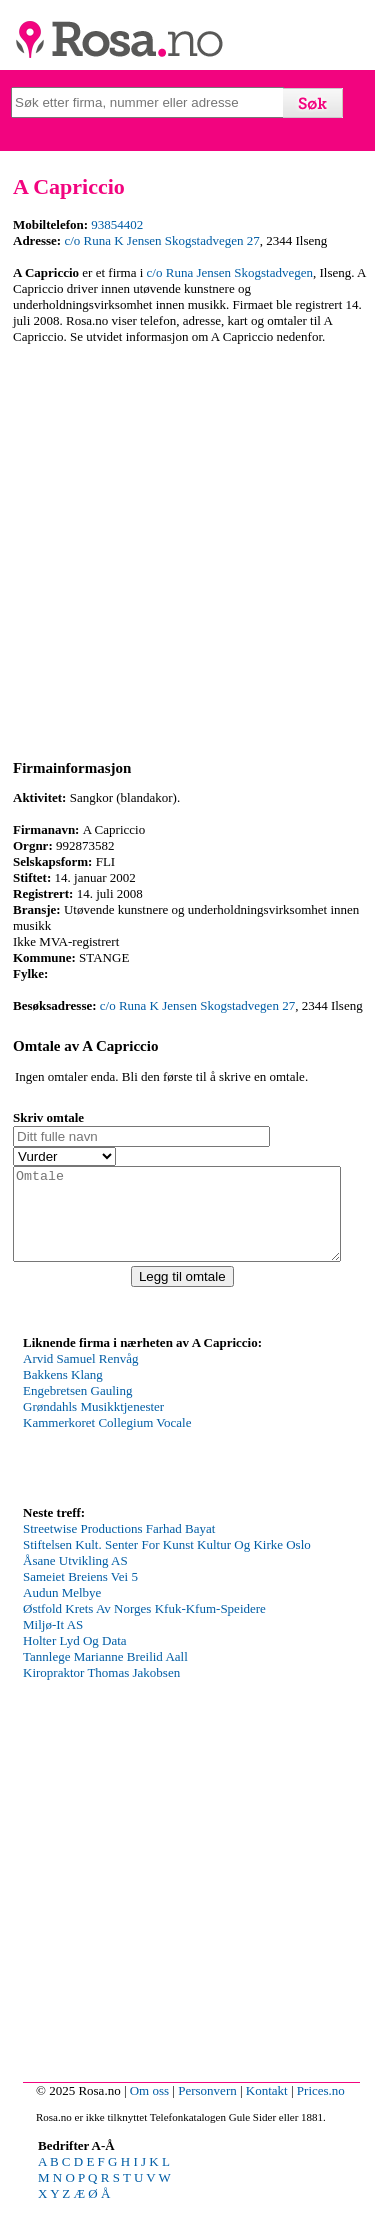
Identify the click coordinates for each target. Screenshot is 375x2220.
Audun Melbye (62, 1610)
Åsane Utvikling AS (75, 1578)
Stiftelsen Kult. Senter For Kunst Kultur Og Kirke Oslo (167, 1562)
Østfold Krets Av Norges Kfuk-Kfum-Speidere (144, 1626)
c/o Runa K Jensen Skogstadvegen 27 (161, 240)
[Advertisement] (187, 548)
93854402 (117, 224)
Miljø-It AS (53, 1642)
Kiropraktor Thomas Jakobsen (101, 1690)
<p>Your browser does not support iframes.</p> (173, 1444)
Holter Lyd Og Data (75, 1658)
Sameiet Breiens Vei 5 (80, 1594)
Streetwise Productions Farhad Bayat (119, 1546)
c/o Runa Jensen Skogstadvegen (230, 272)
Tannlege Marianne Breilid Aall (105, 1674)
